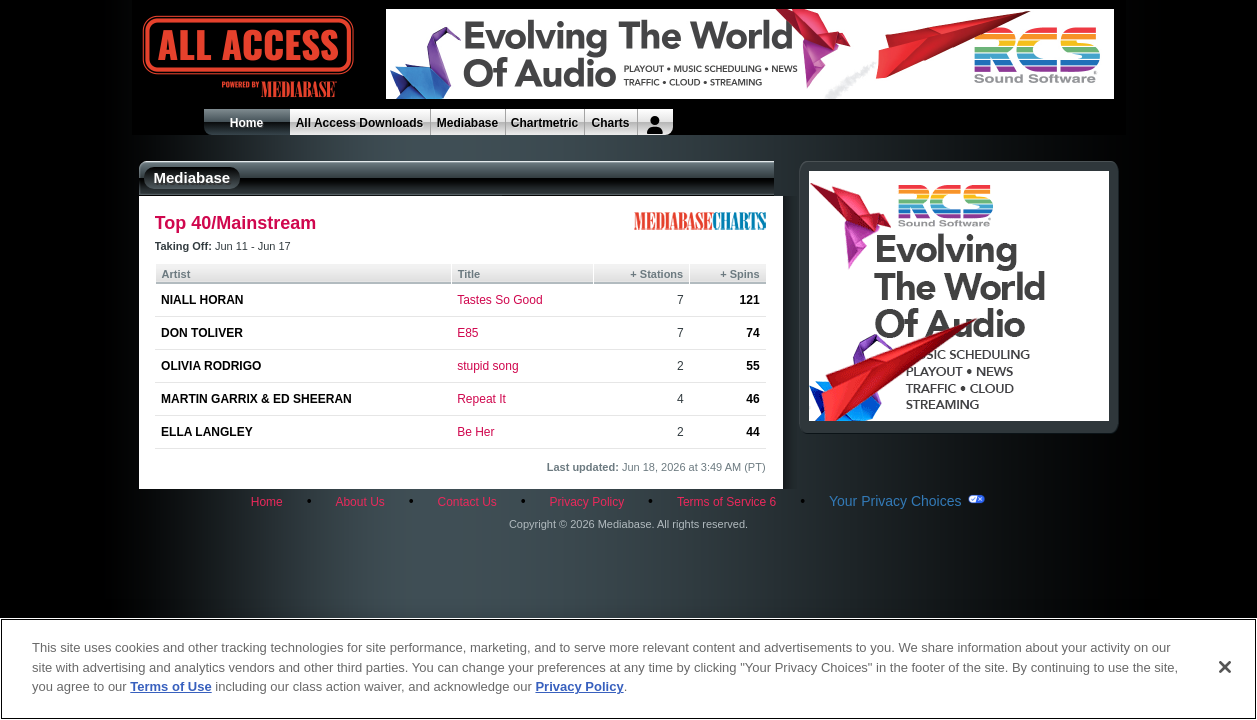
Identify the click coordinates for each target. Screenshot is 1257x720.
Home (246, 123)
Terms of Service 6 (726, 502)
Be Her (475, 432)
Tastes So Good (499, 300)
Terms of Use (170, 686)
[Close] (1225, 667)
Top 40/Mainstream (236, 223)
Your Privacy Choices (895, 501)
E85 (467, 333)
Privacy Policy (587, 502)
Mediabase (467, 123)
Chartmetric (544, 123)
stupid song (487, 366)
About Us (359, 502)
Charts (610, 123)
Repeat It (481, 399)
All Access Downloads (360, 123)
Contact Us (466, 502)
